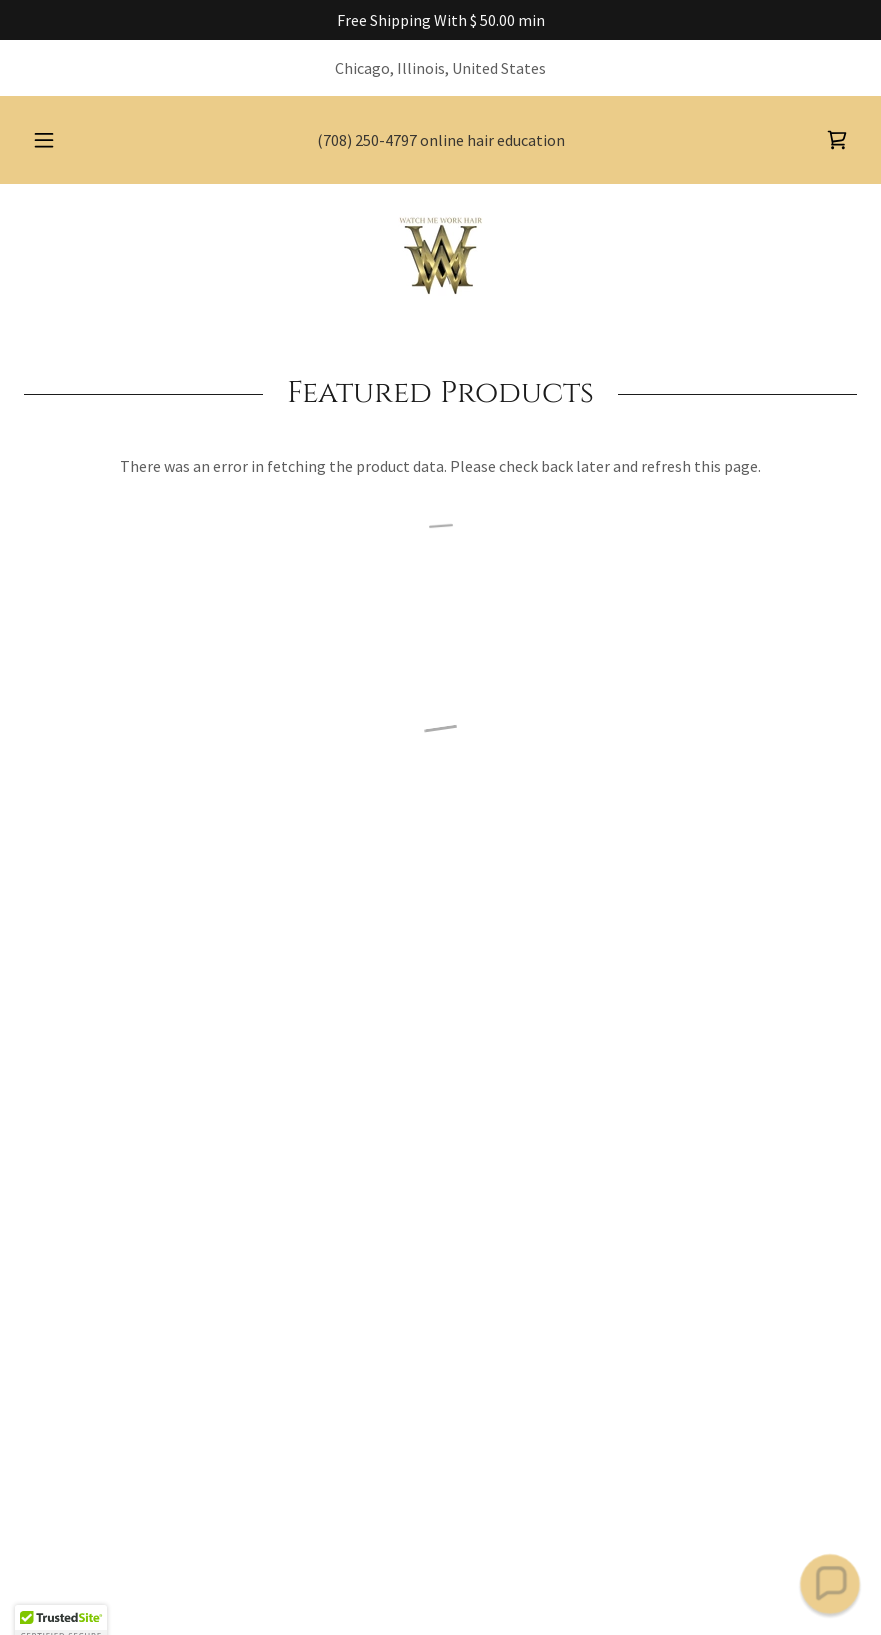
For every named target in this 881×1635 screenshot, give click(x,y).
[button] (61, 140)
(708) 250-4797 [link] (367, 140)
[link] (440, 256)
